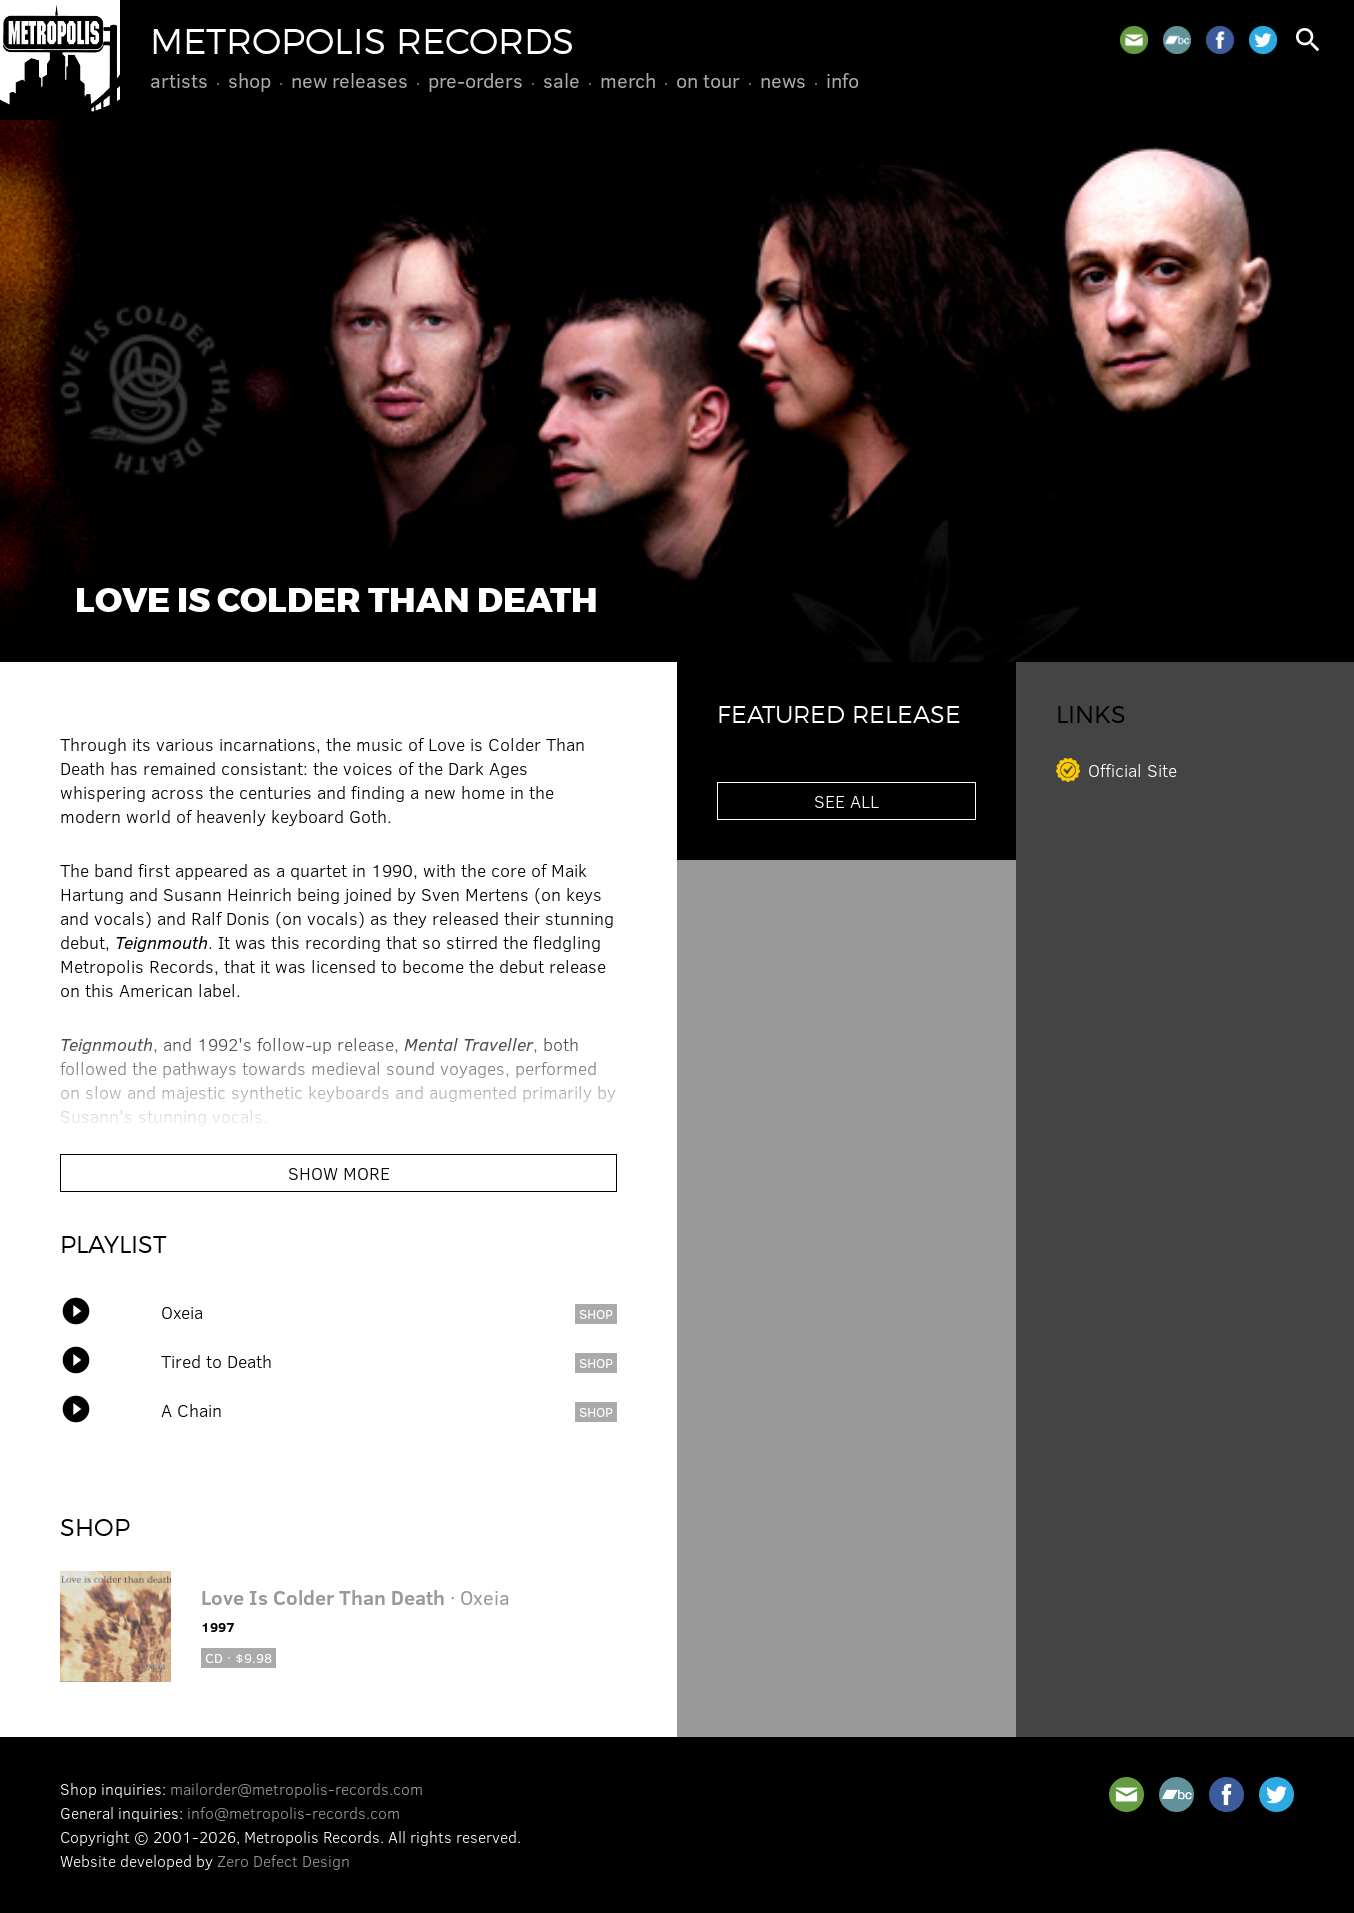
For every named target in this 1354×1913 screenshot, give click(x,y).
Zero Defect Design (283, 1860)
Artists (179, 80)
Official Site (1132, 770)
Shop (249, 80)
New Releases (349, 80)
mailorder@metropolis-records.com (296, 1788)
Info (842, 80)
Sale (561, 80)
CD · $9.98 (238, 1657)
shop (596, 1313)
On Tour (708, 80)
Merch (628, 80)
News (783, 80)
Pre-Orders (475, 80)
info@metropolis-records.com (293, 1812)
